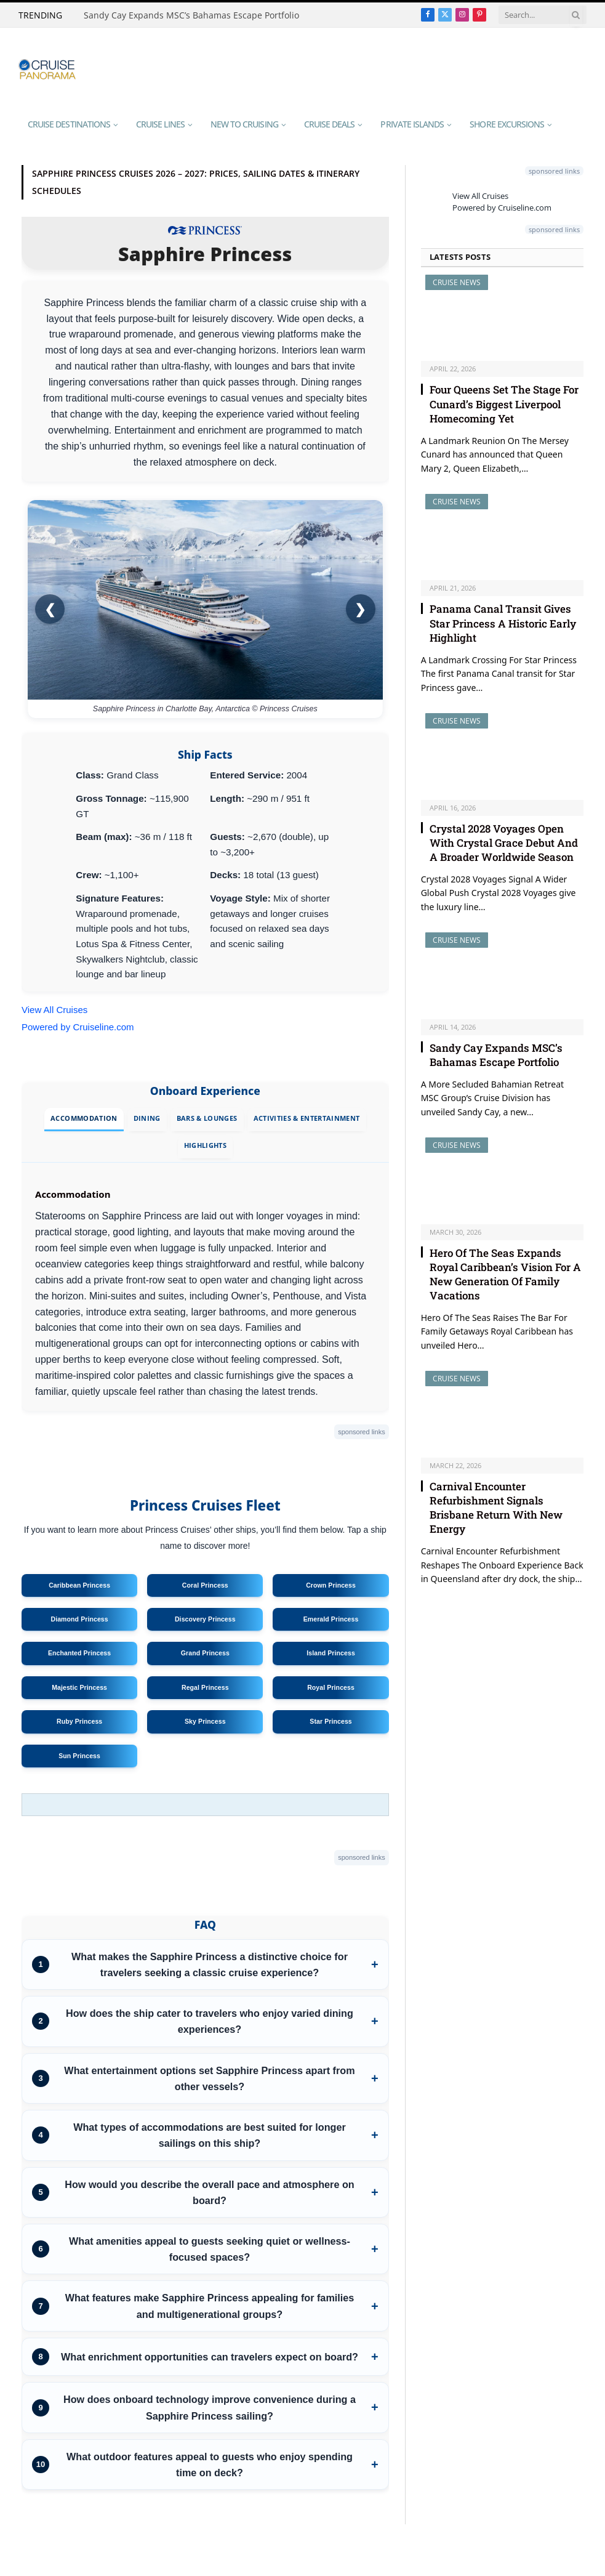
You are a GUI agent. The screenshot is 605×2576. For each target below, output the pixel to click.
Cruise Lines (160, 124)
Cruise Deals (329, 124)
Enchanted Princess (79, 1653)
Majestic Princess (79, 1687)
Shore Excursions (507, 124)
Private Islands (412, 124)
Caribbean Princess (79, 1585)
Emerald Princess (331, 1619)
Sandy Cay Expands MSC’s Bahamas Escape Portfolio (191, 15)
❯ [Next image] (360, 608)
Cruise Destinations (69, 124)
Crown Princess (331, 1585)
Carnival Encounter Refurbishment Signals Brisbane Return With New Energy (496, 1507)
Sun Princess (79, 1755)
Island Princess (331, 1653)
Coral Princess (205, 1585)
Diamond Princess (79, 1619)
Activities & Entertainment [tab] (307, 1118)
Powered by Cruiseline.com (78, 1027)
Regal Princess (205, 1687)
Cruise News (457, 282)
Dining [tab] (147, 1118)
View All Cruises (54, 1009)
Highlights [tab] (205, 1145)
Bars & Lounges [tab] (207, 1118)
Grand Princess (205, 1653)
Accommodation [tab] (83, 1118)
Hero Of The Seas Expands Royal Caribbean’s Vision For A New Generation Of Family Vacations (505, 1274)
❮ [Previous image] (50, 608)
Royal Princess (331, 1687)
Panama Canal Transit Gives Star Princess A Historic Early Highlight (503, 623)
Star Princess (331, 1721)
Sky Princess (205, 1721)
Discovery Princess (205, 1619)
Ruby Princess (79, 1721)
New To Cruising (244, 124)
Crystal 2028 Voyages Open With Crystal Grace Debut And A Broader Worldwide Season (504, 843)
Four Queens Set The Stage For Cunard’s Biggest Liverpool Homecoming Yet (504, 403)
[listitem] (205, 1964)
